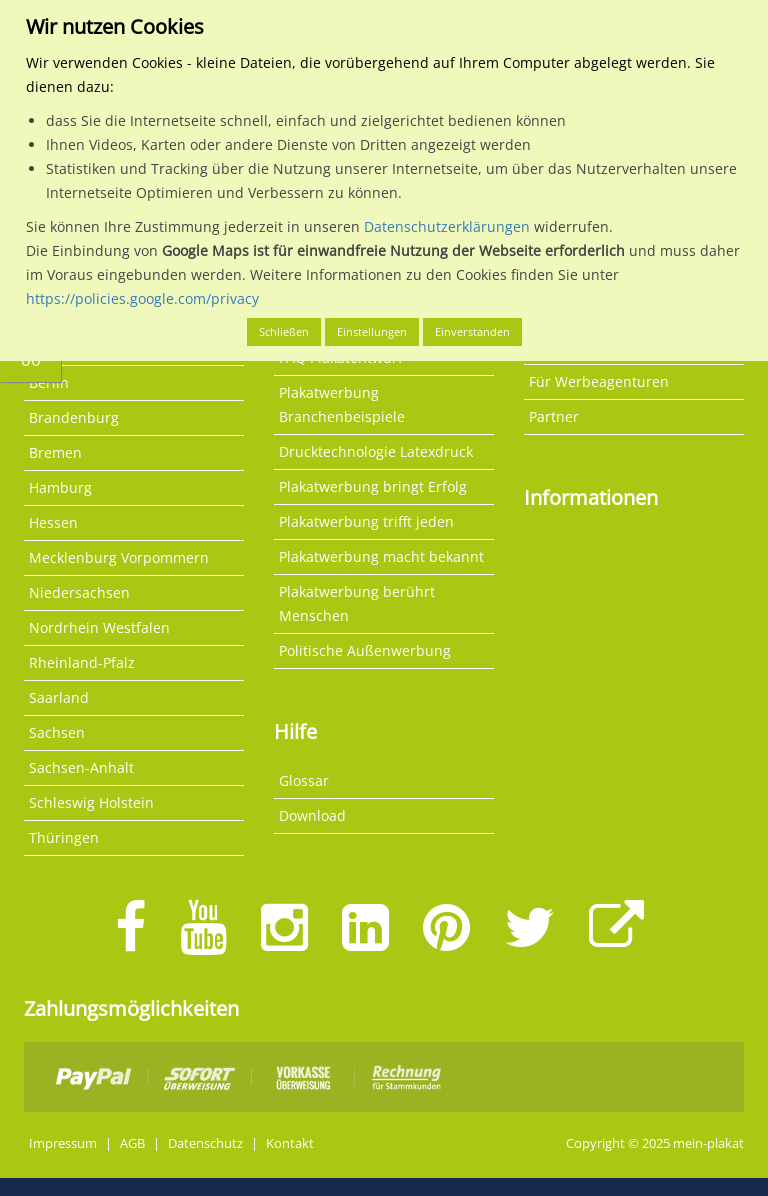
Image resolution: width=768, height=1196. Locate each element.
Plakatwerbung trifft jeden (366, 521)
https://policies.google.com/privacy (142, 298)
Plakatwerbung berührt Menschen (357, 603)
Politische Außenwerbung (365, 650)
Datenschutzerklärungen (447, 226)
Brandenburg (74, 417)
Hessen (53, 522)
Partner (554, 416)
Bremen (55, 452)
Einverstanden (472, 331)
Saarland (59, 697)
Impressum (63, 1143)
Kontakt (290, 1143)
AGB (132, 1143)
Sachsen (57, 732)
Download (312, 815)
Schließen (284, 331)
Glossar (304, 780)
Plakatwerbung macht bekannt (381, 556)
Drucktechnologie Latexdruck (376, 451)
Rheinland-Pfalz (82, 662)
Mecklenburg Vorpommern (119, 557)
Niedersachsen (79, 592)
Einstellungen (372, 331)
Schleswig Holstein (91, 802)
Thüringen (64, 837)
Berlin (49, 382)
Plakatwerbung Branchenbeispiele (342, 404)
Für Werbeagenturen (599, 381)
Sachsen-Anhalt (81, 767)
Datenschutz (205, 1143)
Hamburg (60, 487)
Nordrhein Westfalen (99, 627)
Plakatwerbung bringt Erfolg (373, 486)
